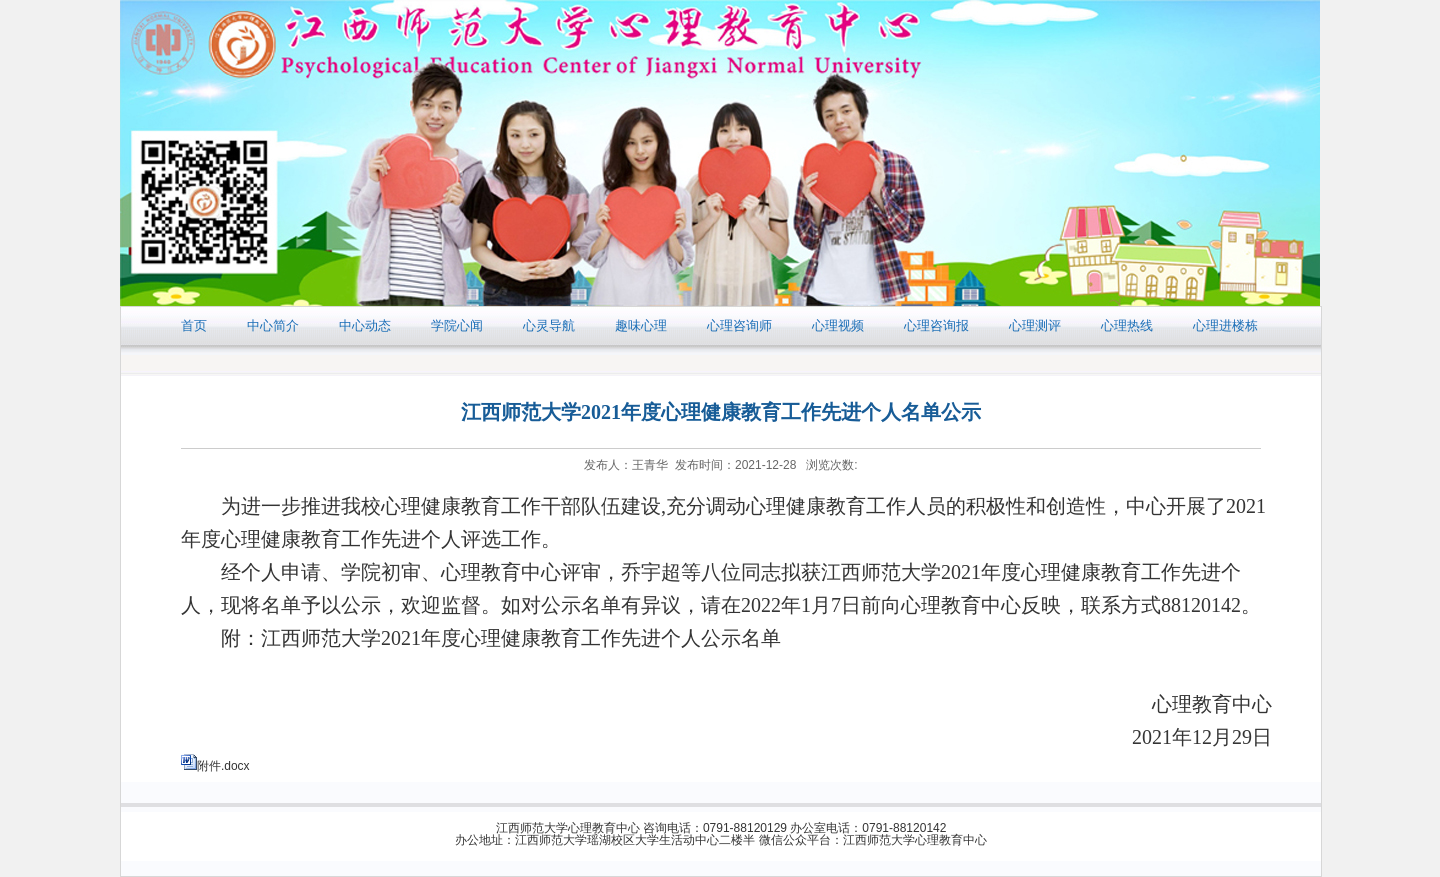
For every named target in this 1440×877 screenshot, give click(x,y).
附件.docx (223, 766)
